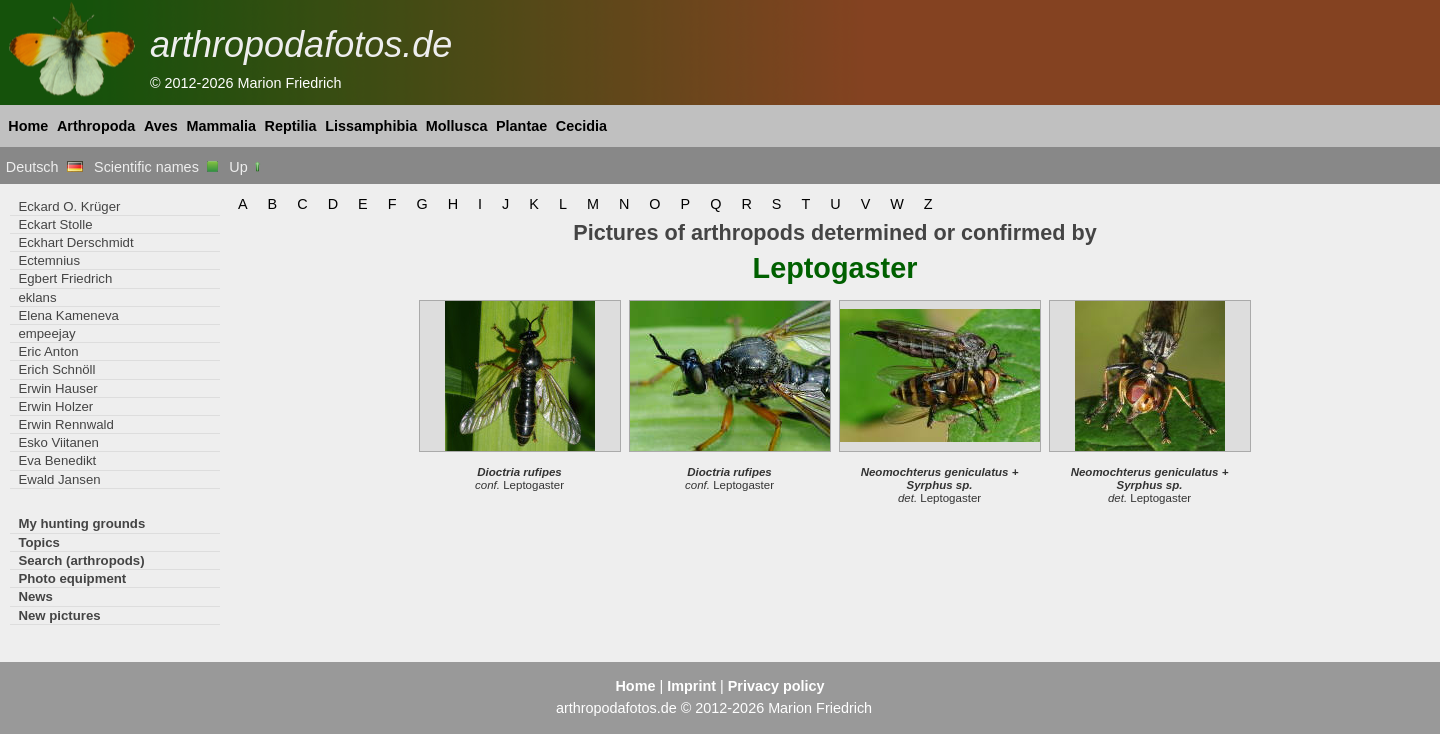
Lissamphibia (371, 126)
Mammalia (221, 126)
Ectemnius (49, 260)
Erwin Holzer (55, 406)
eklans (37, 297)
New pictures (59, 615)
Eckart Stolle (55, 224)
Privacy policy (776, 686)
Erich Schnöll (56, 369)
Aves (161, 126)
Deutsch (44, 167)
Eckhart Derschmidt (75, 242)
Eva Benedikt (57, 460)
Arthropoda (96, 126)
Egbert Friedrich (65, 278)
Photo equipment (72, 578)
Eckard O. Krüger (69, 206)
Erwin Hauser (57, 388)
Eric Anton (48, 351)
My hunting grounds (81, 523)
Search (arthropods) (81, 560)
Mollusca (457, 126)
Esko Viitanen (58, 442)
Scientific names (156, 167)
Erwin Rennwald (65, 424)
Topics (39, 542)
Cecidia (581, 126)
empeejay (46, 333)
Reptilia (291, 126)
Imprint (691, 686)
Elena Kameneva (68, 315)
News (35, 596)
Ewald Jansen (59, 479)
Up (245, 167)
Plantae (521, 126)
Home (28, 126)
